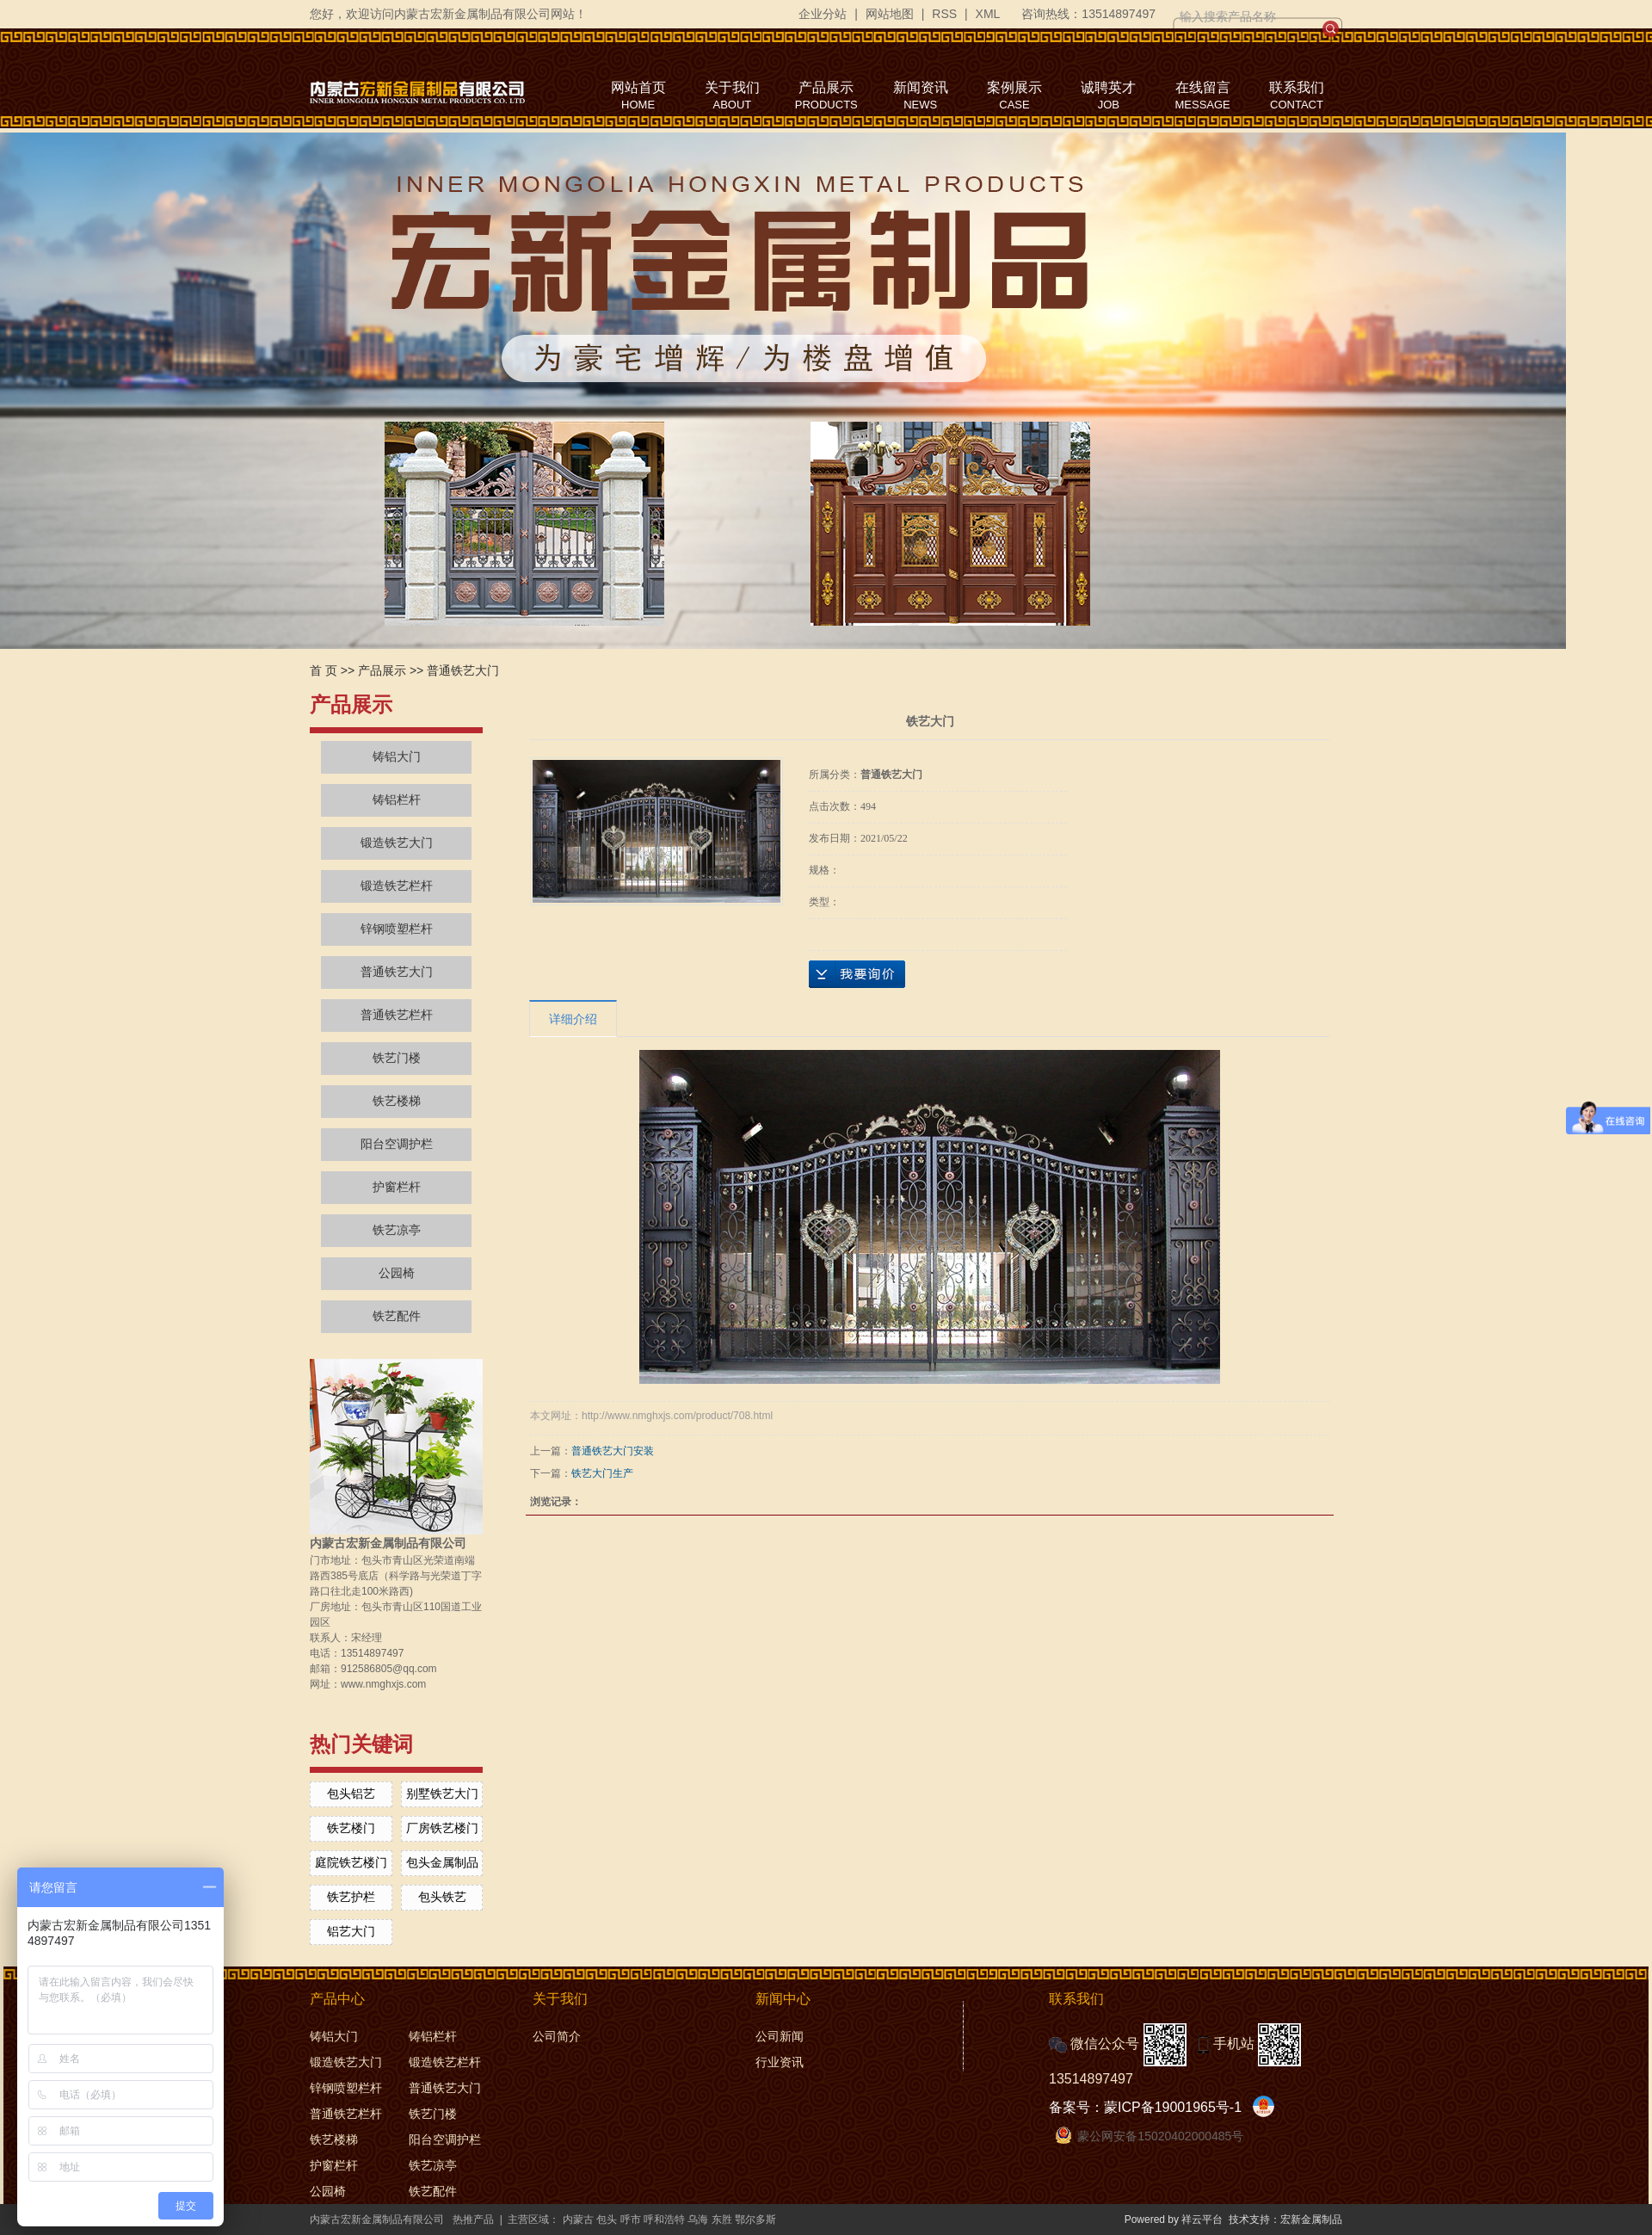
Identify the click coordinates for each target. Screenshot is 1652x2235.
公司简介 (557, 2036)
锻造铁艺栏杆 (397, 886)
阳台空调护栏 (397, 1144)
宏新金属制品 (1311, 2219)
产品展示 (382, 670)
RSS (944, 14)
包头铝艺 (351, 1793)
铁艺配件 (397, 1316)
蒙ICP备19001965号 (1167, 2107)
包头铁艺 (442, 1897)
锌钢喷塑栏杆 (397, 929)
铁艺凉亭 (397, 1230)
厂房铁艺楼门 (442, 1828)
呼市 (630, 2219)
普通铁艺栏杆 (397, 1015)
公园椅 (397, 1273)
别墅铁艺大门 (442, 1793)
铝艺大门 (351, 1931)
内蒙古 (578, 2219)
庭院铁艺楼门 (351, 1862)
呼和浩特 (664, 2219)
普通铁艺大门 (463, 670)
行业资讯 (779, 2062)
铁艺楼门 (351, 1828)
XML (988, 14)
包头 (606, 2219)
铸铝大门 (397, 756)
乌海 (697, 2219)
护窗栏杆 (397, 1187)
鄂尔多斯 (755, 2219)
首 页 (323, 670)
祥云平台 (1202, 2219)
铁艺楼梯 (397, 1101)
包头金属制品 (442, 1862)
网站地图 (890, 14)
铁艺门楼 (397, 1058)
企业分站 (822, 14)
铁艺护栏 (351, 1897)
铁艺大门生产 (602, 1473)
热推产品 (473, 2219)
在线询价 (857, 974)
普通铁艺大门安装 (612, 1451)
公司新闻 (779, 2036)
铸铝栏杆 (397, 799)
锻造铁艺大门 (397, 843)
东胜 (722, 2219)
